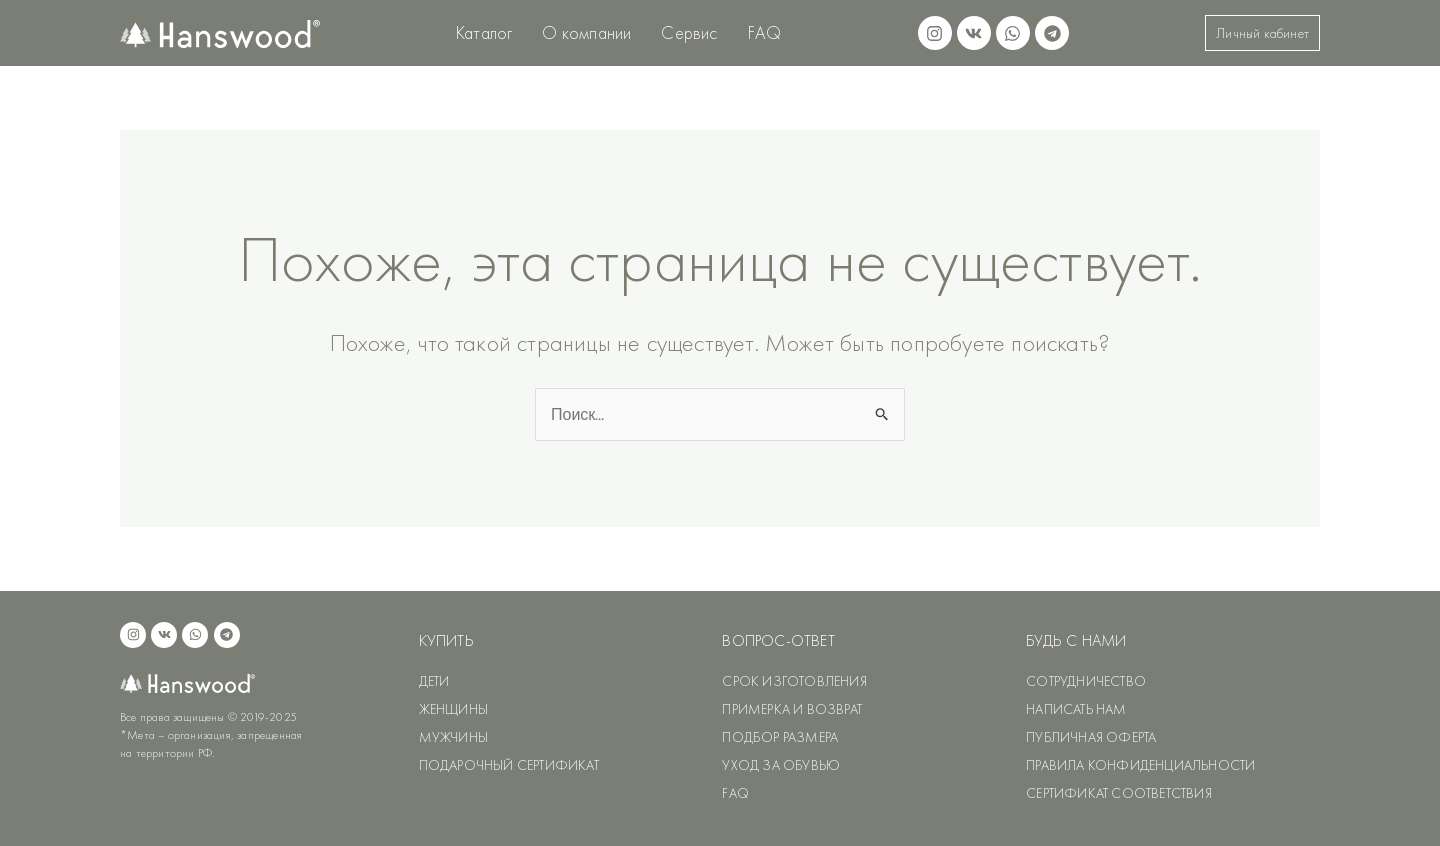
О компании (586, 32)
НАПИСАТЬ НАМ (1076, 709)
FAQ (765, 32)
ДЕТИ (434, 681)
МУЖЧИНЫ (453, 737)
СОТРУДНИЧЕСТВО (1086, 681)
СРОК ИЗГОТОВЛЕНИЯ (794, 681)
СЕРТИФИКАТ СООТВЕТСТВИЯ (1119, 793)
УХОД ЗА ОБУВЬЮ (781, 765)
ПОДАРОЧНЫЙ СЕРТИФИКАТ (509, 765)
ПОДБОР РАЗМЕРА (780, 737)
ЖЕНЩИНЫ (453, 709)
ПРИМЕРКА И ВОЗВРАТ (792, 709)
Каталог (484, 32)
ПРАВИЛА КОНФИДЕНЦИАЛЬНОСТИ (1140, 765)
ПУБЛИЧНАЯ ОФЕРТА (1091, 737)
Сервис (689, 32)
